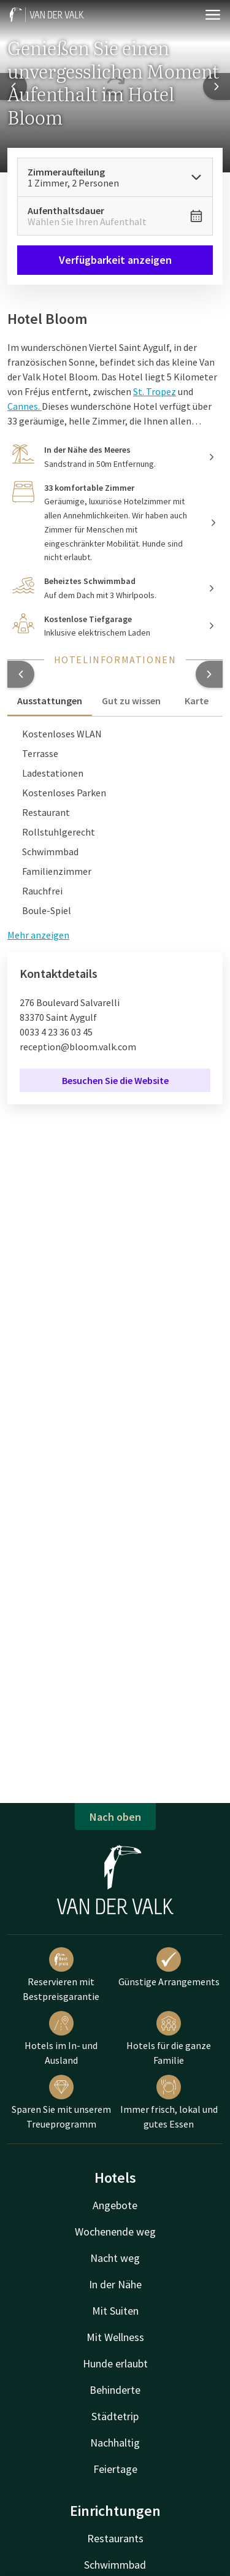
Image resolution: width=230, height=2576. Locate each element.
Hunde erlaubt (115, 2363)
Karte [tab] (197, 700)
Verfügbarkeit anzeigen (115, 260)
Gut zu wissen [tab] (131, 700)
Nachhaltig (115, 2443)
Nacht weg (115, 2258)
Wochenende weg (115, 2231)
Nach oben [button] (115, 1817)
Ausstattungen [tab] (49, 700)
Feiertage (115, 2469)
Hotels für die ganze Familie (168, 2038)
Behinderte (115, 2390)
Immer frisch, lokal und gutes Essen (169, 2102)
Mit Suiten (115, 2311)
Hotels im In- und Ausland (61, 2038)
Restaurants (115, 2538)
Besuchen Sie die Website (115, 1080)
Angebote (115, 2205)
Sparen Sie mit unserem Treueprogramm (61, 2102)
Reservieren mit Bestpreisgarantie (61, 1974)
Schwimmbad (115, 2565)
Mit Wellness (115, 2337)
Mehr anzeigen (38, 935)
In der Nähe (115, 2284)
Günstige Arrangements (169, 1967)
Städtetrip (115, 2416)
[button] (20, 674)
